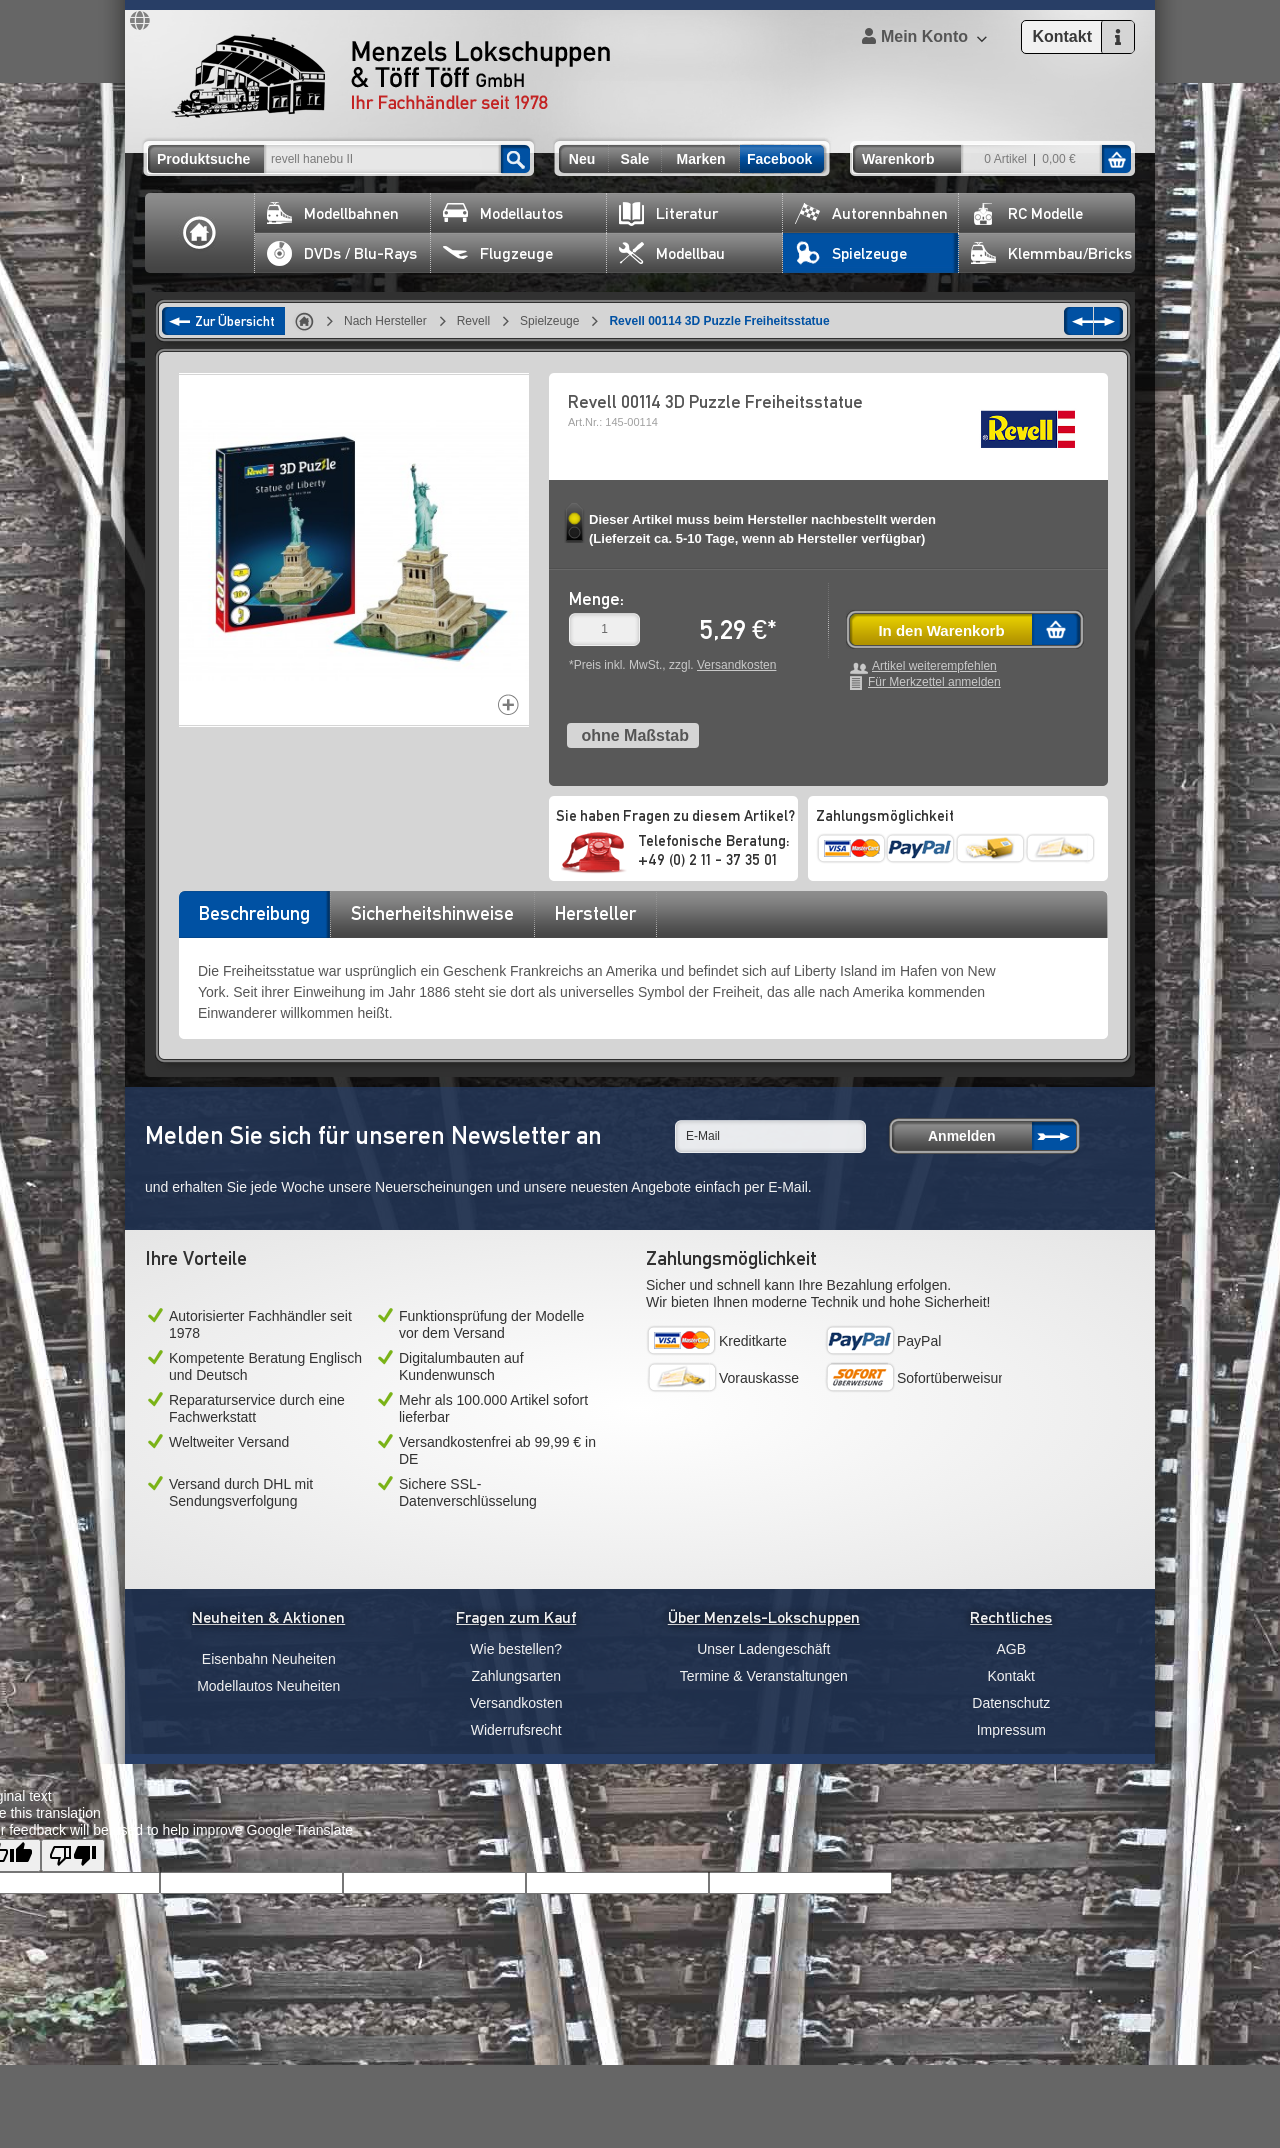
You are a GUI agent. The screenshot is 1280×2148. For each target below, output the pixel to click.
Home (200, 233)
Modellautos (503, 213)
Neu (582, 159)
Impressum (1011, 1730)
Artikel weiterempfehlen (934, 666)
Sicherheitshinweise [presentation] (432, 913)
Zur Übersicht (235, 321)
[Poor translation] (73, 1855)
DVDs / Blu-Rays (342, 253)
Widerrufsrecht (516, 1730)
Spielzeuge (851, 253)
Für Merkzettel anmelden (934, 682)
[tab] (254, 920)
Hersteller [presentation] (595, 913)
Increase (508, 704)
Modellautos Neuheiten (268, 1686)
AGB (1011, 1649)
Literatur (668, 213)
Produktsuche (203, 159)
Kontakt (1011, 1676)
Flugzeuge (498, 253)
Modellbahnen (333, 213)
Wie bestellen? (516, 1649)
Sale (635, 159)
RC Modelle (1027, 213)
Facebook (779, 159)
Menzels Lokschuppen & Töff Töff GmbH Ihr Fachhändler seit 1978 (391, 76)
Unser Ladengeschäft (763, 1649)
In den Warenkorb (941, 630)
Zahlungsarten (516, 1676)
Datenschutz (1011, 1703)
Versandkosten (736, 665)
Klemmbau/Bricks (1051, 253)
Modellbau (672, 253)
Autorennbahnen (871, 213)
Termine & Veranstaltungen (764, 1676)
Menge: (596, 598)
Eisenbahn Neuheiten (269, 1659)
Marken (700, 159)
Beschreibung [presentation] (254, 913)
